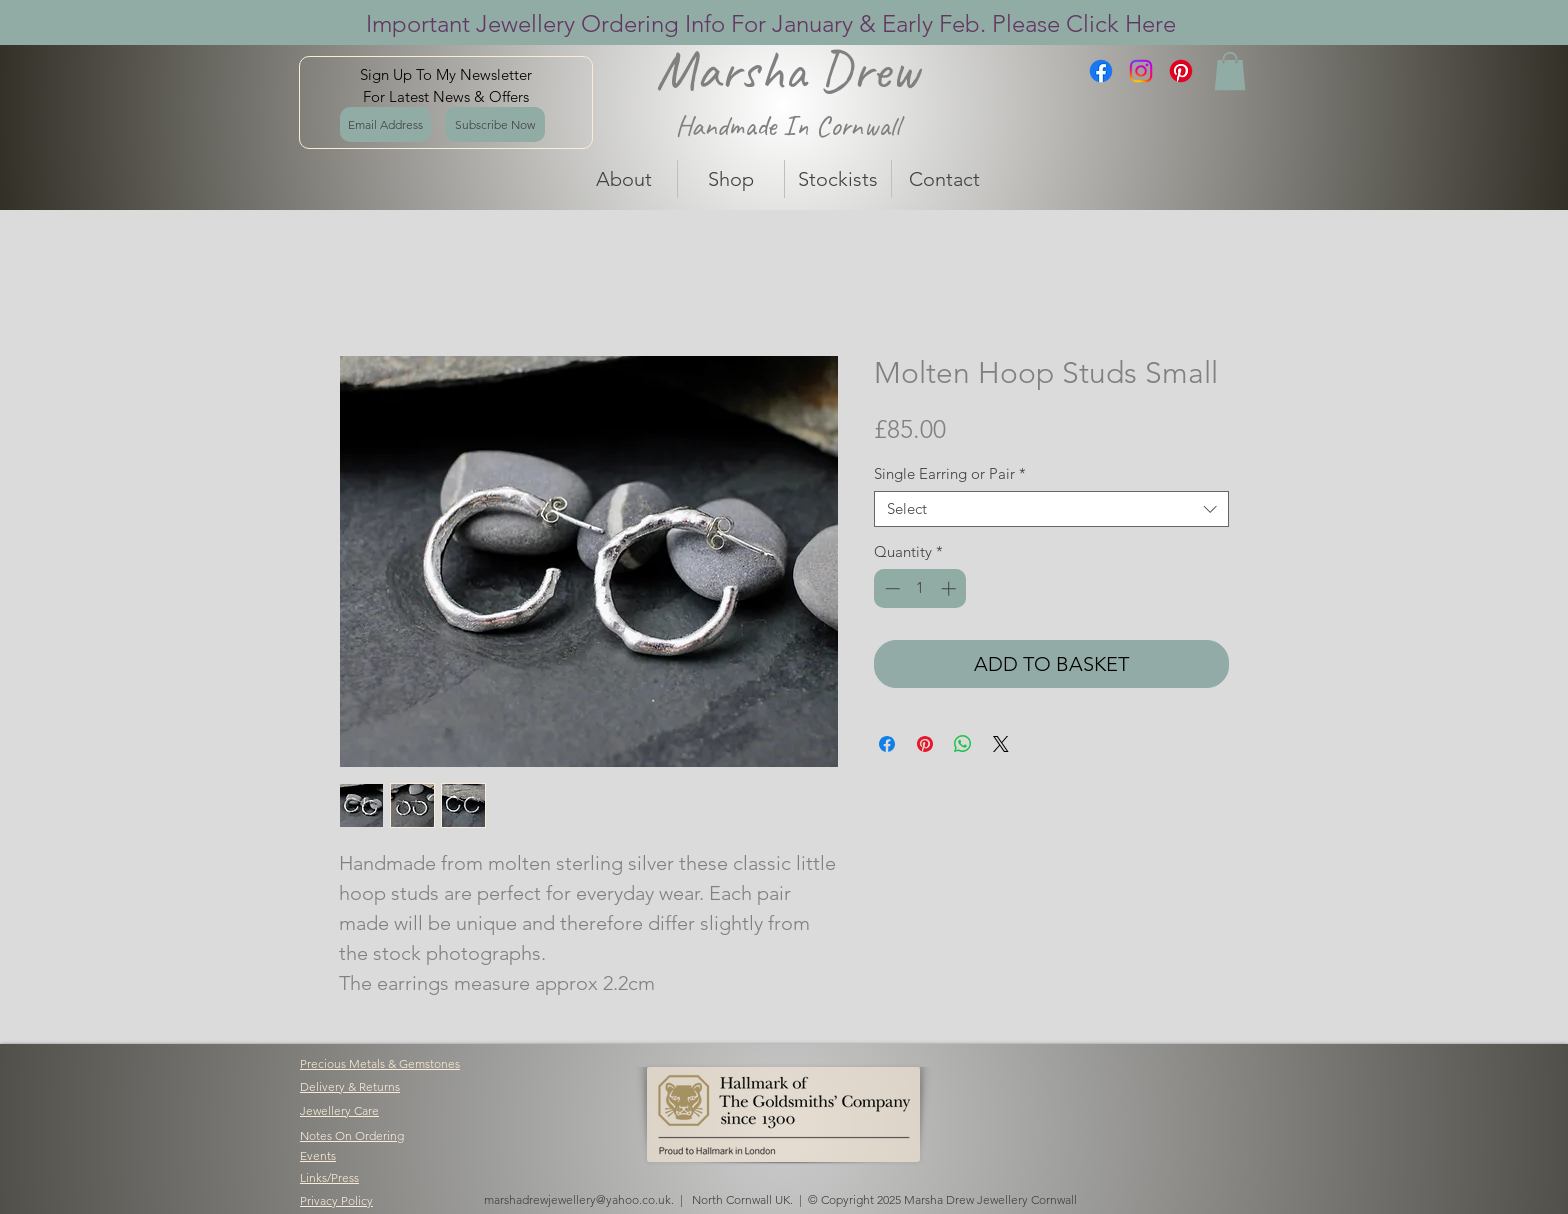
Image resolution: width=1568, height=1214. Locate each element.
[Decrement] (890, 588)
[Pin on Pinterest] (925, 744)
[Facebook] (1101, 71)
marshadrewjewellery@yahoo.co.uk (577, 1199)
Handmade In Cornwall (787, 125)
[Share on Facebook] (887, 744)
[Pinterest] (1181, 71)
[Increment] (950, 588)
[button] (1230, 71)
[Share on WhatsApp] (963, 744)
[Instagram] (1141, 71)
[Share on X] (1001, 744)
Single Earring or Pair (950, 474)
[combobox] (1051, 509)
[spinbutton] (920, 588)
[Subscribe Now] (495, 124)
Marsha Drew (787, 70)
